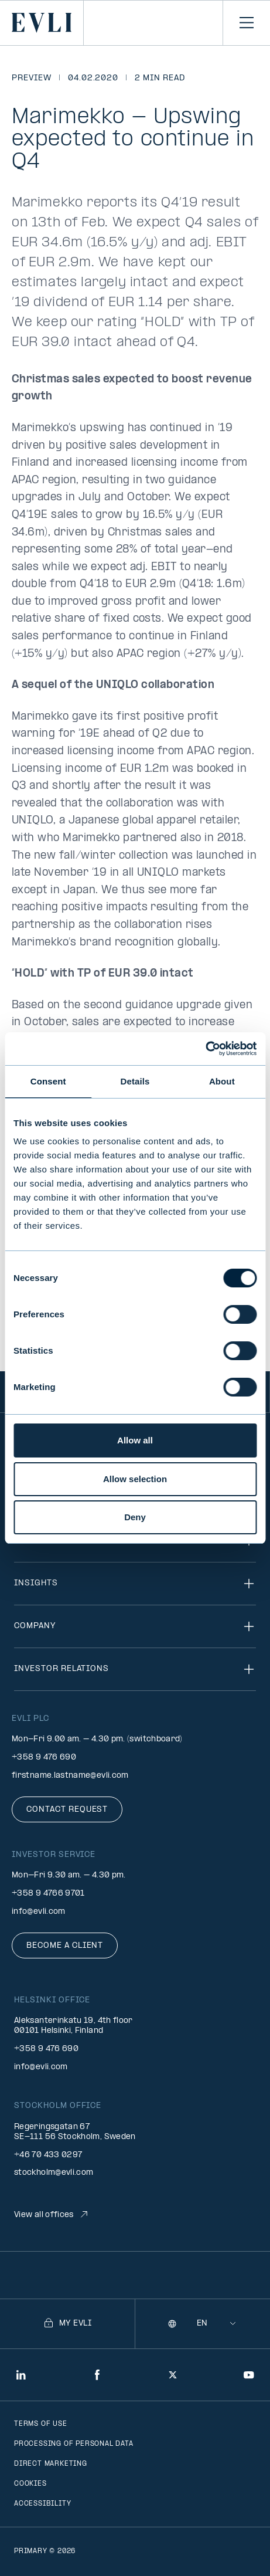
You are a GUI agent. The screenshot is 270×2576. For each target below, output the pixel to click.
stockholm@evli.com (53, 2172)
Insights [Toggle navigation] (135, 1584)
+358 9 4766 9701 (48, 1893)
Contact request (67, 1809)
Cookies (30, 2483)
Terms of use (40, 2424)
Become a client (64, 1945)
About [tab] (222, 1081)
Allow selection (135, 1479)
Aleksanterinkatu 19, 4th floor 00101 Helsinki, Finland (73, 2025)
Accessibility (42, 2503)
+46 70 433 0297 (48, 2155)
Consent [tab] (48, 1081)
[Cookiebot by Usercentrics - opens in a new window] (205, 1048)
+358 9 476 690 (44, 1757)
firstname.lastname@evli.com (70, 1775)
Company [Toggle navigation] (135, 1626)
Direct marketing (50, 2463)
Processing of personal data (74, 2444)
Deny (135, 1517)
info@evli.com (39, 1911)
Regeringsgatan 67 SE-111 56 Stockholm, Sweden (75, 2132)
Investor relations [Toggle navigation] (135, 1669)
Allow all (135, 1440)
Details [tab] (135, 1081)
